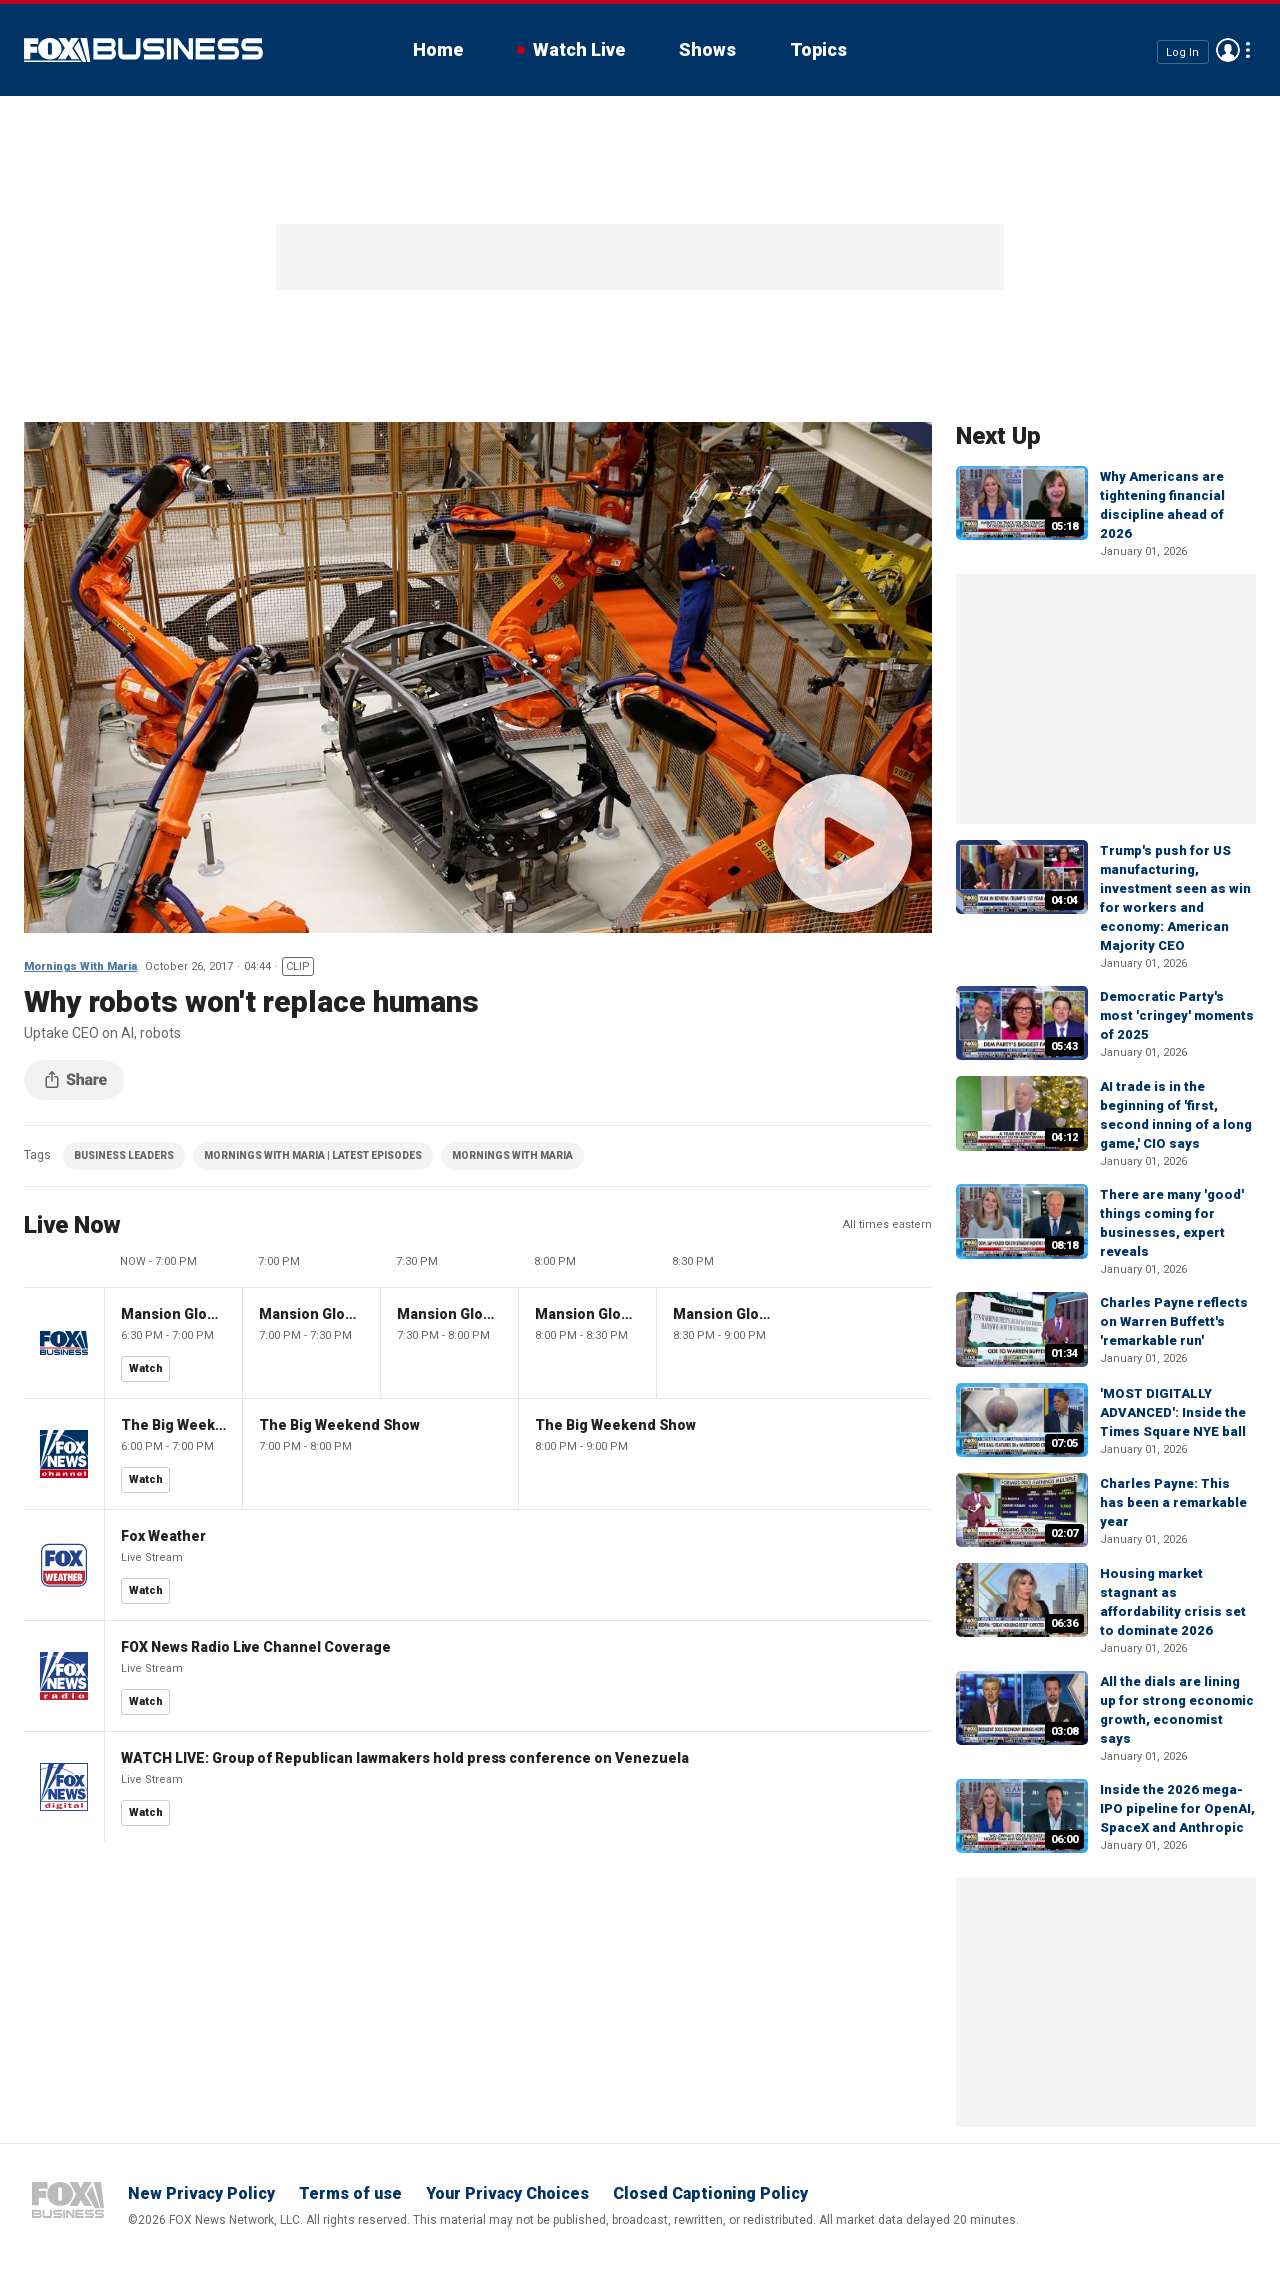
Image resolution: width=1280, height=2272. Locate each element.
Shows (707, 49)
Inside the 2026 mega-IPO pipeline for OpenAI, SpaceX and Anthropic (1177, 1808)
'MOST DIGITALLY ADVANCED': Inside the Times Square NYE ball (1173, 1412)
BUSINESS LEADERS (124, 1155)
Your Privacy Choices (507, 2193)
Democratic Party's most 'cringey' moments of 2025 (1177, 1015)
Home (438, 49)
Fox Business (143, 50)
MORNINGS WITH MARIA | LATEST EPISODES (313, 1155)
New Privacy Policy (201, 2193)
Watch (146, 1368)
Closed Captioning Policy (710, 2193)
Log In (1182, 51)
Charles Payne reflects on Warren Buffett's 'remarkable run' (1174, 1321)
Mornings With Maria (80, 966)
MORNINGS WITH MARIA (512, 1155)
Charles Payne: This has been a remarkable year (1173, 1502)
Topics (818, 49)
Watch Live (579, 49)
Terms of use (350, 2193)
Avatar (1228, 50)
